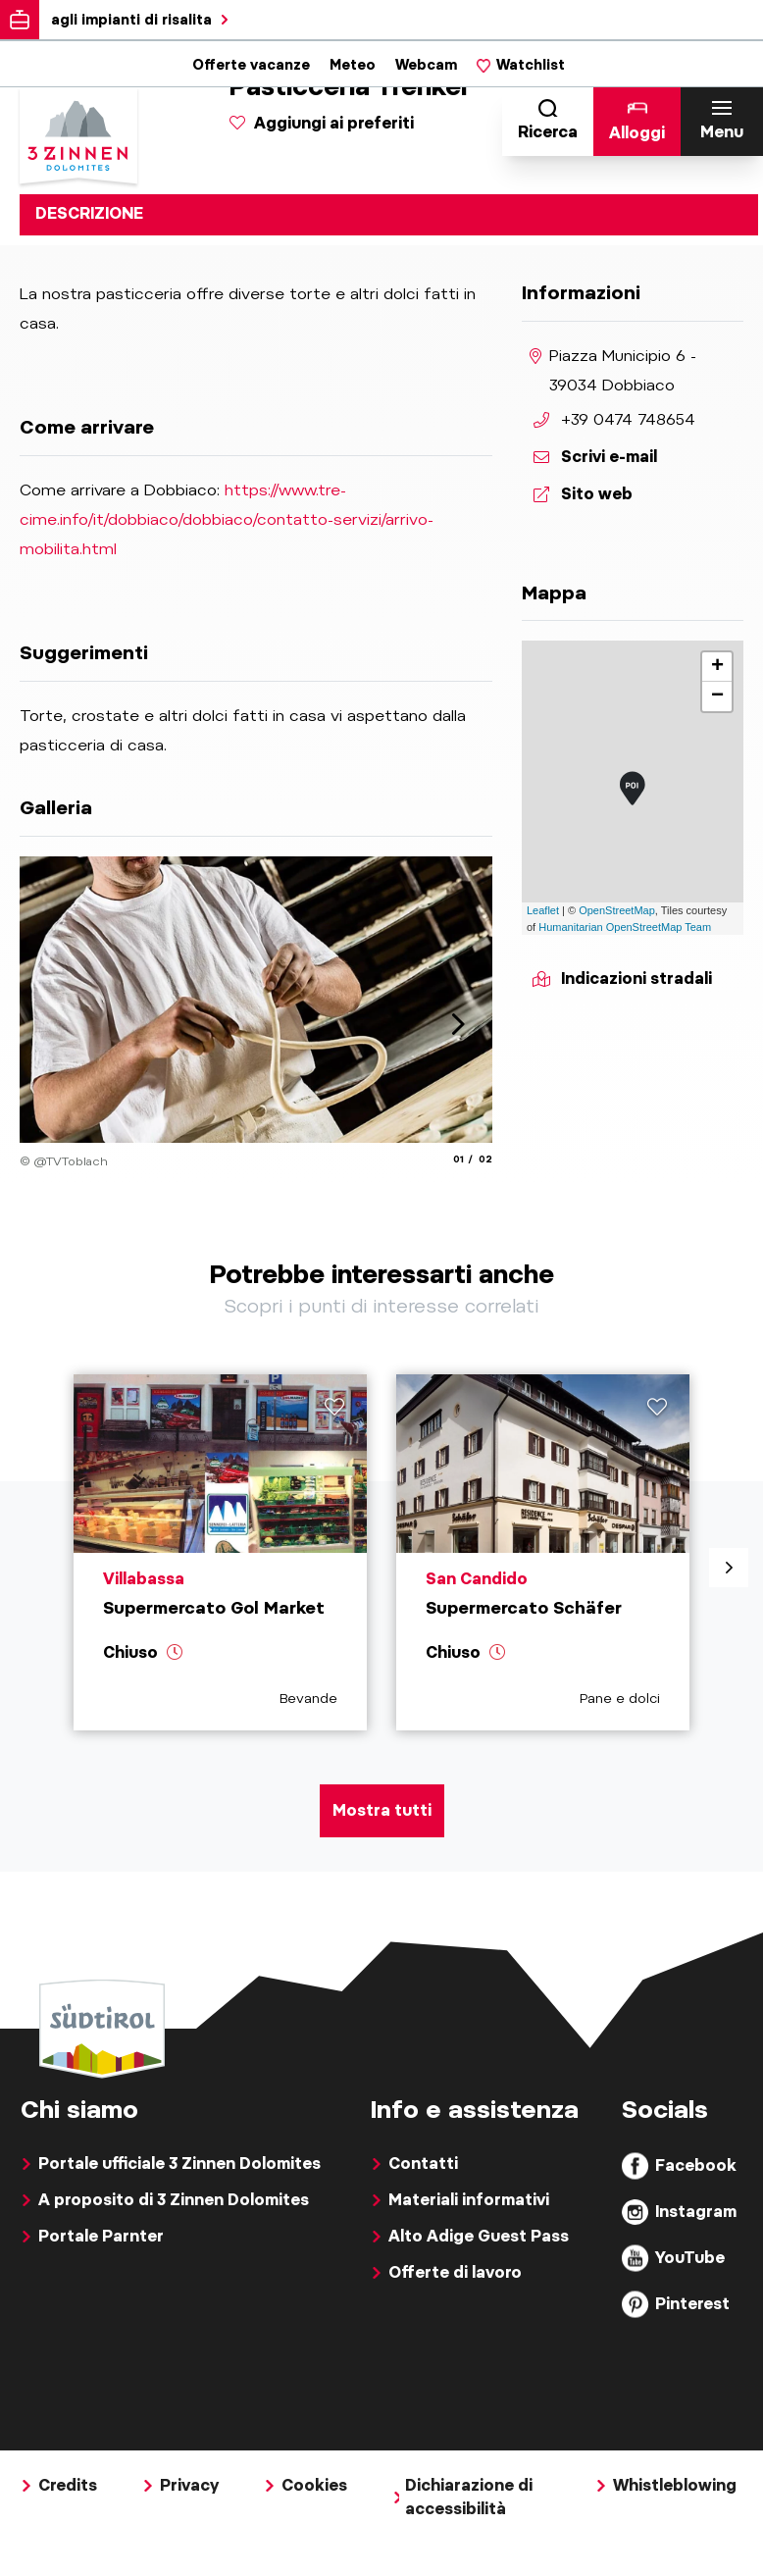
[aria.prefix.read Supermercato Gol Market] (220, 1573)
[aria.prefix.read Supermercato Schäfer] (542, 1573)
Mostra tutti (382, 1852)
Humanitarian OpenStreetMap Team (624, 927)
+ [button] (717, 667)
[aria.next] (458, 1024)
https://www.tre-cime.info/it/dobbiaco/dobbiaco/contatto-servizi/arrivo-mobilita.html (226, 519)
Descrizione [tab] (89, 213)
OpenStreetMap (617, 910)
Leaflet (543, 910)
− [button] (717, 696)
